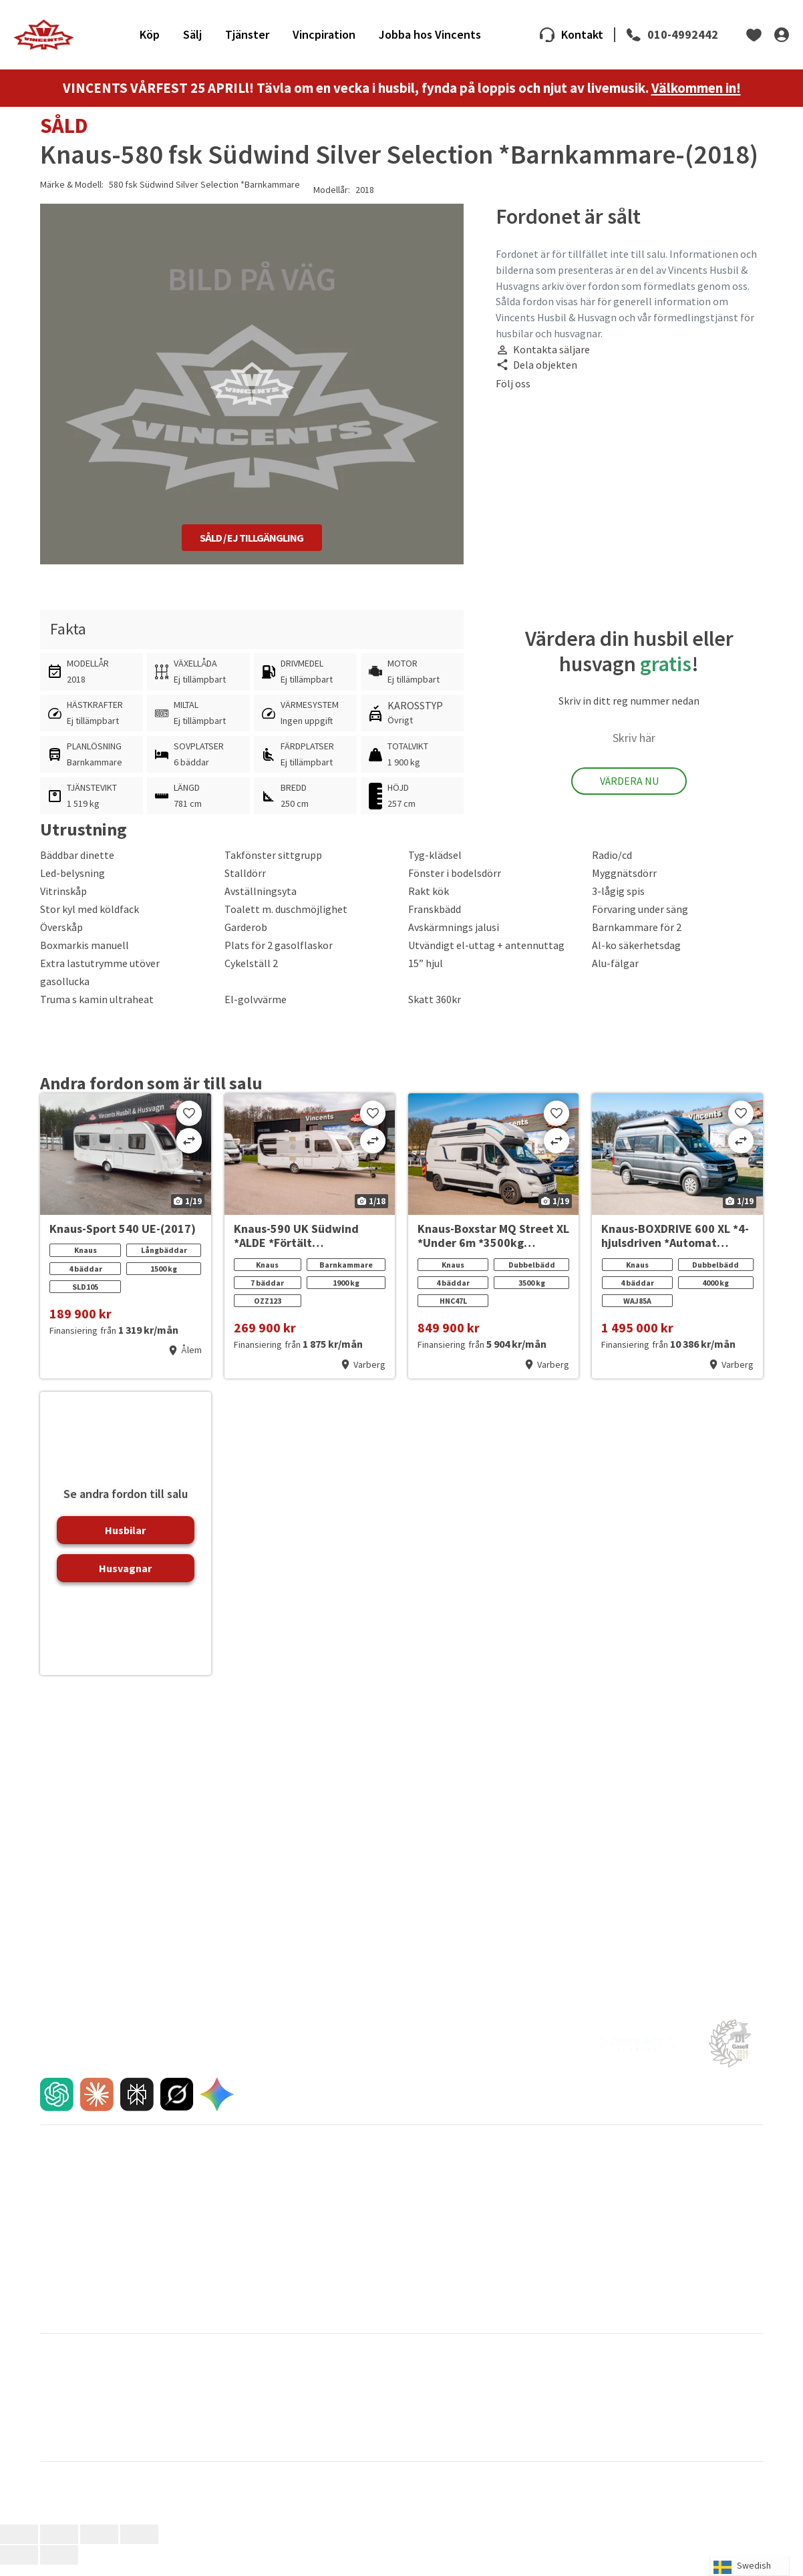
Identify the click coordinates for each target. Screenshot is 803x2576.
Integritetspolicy (619, 2296)
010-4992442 (682, 40)
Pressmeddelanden (625, 2169)
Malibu (234, 2424)
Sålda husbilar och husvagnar (280, 2191)
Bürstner (238, 2378)
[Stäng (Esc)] (139, 2545)
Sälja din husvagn (256, 2180)
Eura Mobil (422, 2390)
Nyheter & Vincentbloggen (638, 2180)
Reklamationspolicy (79, 2248)
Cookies (602, 2308)
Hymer (595, 2401)
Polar (231, 2435)
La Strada (58, 2424)
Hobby (415, 2401)
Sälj (192, 39)
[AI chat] (56, 2106)
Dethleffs (239, 2390)
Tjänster (247, 39)
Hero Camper (248, 2401)
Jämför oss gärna (257, 2214)
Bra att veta (245, 2296)
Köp (150, 39)
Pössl (413, 2435)
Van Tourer (603, 2447)
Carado (596, 2378)
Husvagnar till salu (76, 2180)
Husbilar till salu (71, 2169)
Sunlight (418, 2447)
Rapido (596, 2435)
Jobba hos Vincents (430, 39)
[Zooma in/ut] (19, 2545)
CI (405, 2378)
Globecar (58, 2401)
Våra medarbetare (440, 2191)
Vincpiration (324, 39)
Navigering (244, 2331)
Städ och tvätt (432, 2319)
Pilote (51, 2435)
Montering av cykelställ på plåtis (468, 2331)
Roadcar (56, 2447)
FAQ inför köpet (71, 2214)
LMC (590, 2412)
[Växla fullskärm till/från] (59, 2545)
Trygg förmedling (256, 2203)
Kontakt (582, 39)
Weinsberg (62, 2458)
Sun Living (241, 2447)
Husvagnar (125, 1579)
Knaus (414, 2412)
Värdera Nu (629, 792)
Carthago (58, 2390)
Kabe (50, 2412)
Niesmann (601, 2424)
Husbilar (125, 1540)
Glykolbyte (426, 2308)
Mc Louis (419, 2424)
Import (53, 2259)
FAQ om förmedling (260, 2248)
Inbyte (52, 2191)
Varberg (420, 2169)
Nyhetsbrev (609, 2191)
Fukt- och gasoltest (443, 2296)
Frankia (596, 2390)
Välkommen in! (696, 99)
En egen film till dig (77, 2237)
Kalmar (418, 2180)
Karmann (238, 2412)
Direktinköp (245, 2225)
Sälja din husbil (251, 2169)
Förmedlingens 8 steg (266, 2237)
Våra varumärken (73, 2296)
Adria (50, 2378)
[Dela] (99, 2545)
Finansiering (64, 2203)
